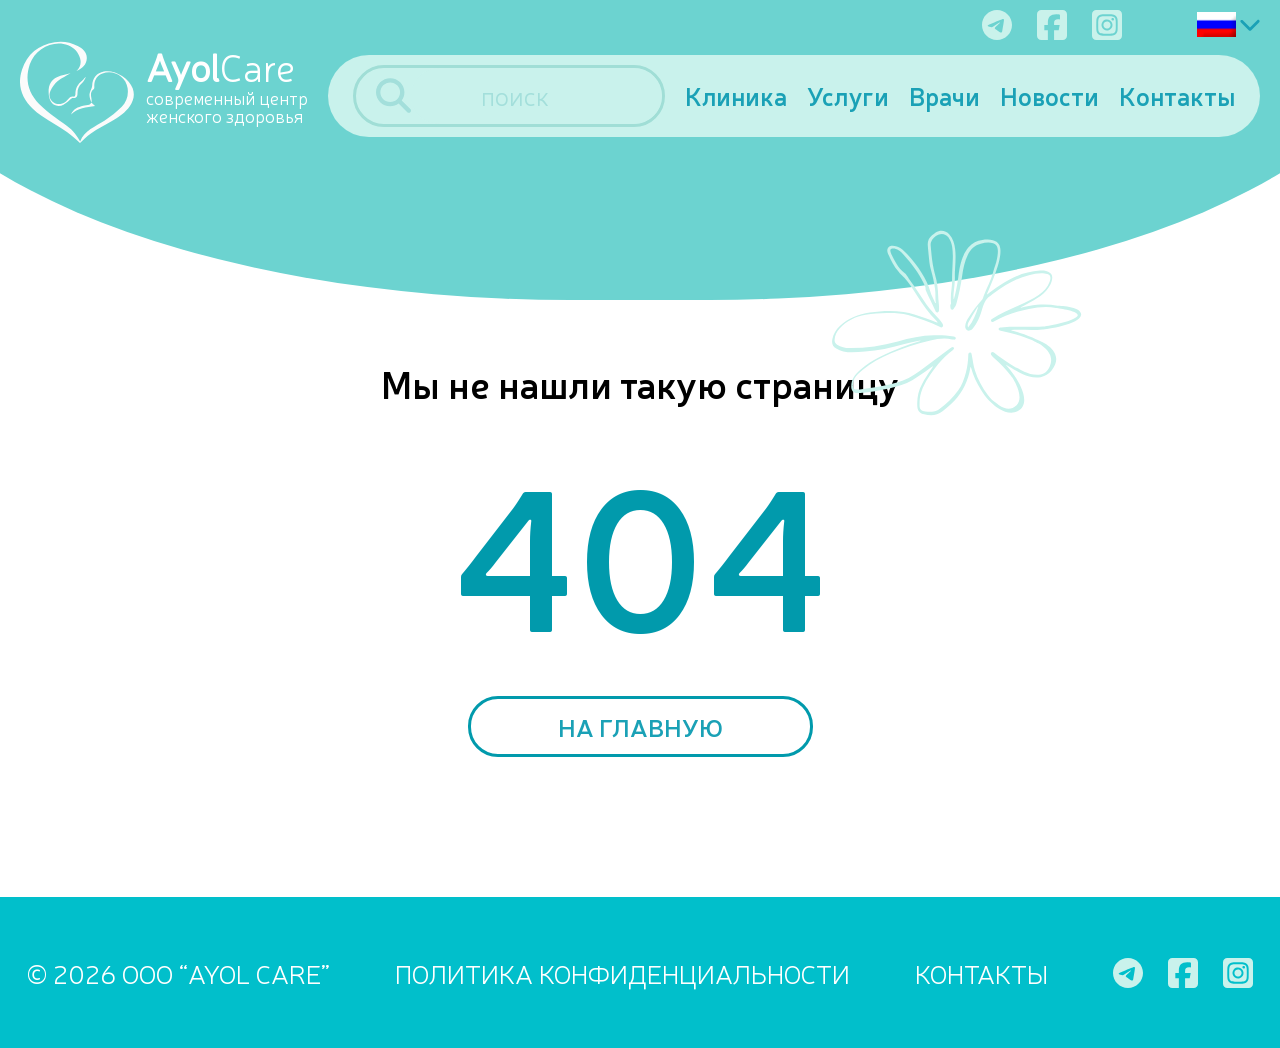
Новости (1049, 95)
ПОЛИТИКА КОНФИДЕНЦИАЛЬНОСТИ (622, 972)
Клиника (736, 95)
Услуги (848, 95)
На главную (640, 726)
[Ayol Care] (174, 91)
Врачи (944, 95)
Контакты (1177, 95)
